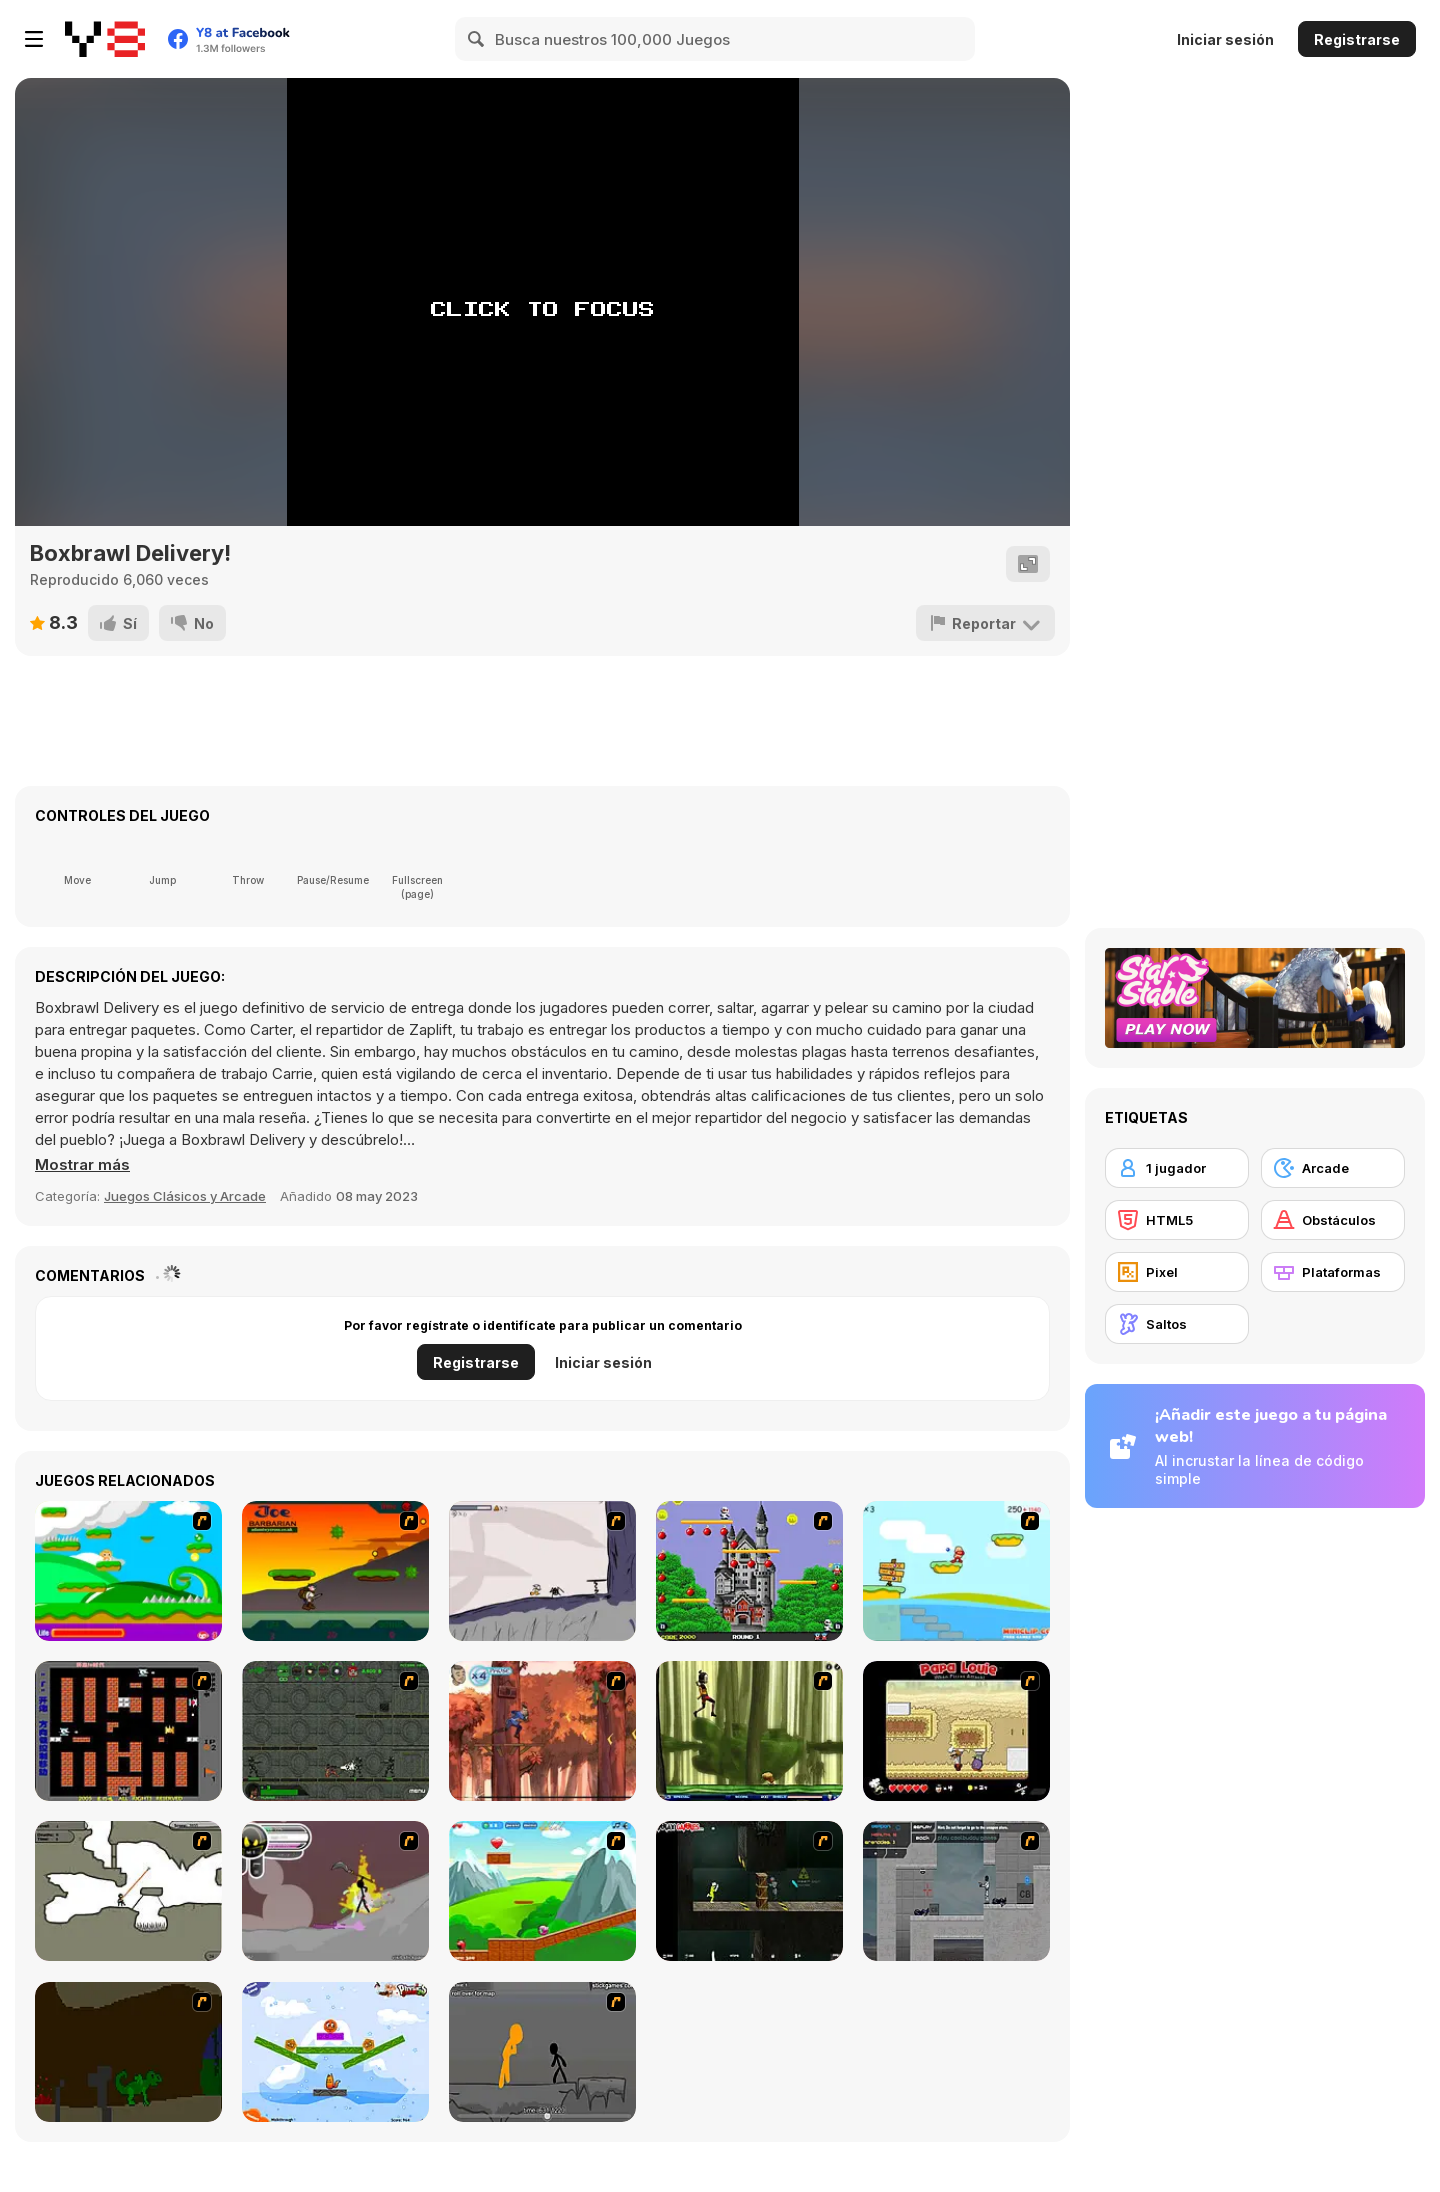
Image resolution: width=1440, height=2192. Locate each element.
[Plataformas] (1333, 1272)
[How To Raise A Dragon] (128, 2052)
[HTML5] (1177, 1220)
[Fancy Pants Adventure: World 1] (542, 1571)
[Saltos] (1177, 1324)
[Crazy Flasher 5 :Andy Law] (749, 1891)
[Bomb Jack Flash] (749, 1571)
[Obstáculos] (1333, 1220)
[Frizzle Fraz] (542, 1891)
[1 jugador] (1177, 1168)
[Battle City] (128, 1731)
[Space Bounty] (335, 1731)
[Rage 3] (335, 1891)
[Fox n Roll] (335, 2052)
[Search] (477, 39)
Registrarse (1357, 39)
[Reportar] (985, 623)
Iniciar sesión (1225, 39)
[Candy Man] (128, 1571)
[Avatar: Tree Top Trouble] (542, 1731)
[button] (82, 1165)
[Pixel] (1177, 1272)
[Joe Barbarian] (335, 1571)
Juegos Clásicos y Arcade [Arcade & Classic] (185, 1196)
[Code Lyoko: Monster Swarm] (749, 1731)
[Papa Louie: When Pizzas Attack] (956, 1731)
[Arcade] (1333, 1168)
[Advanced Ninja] (128, 1891)
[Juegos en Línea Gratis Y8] (105, 39)
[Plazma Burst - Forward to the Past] (956, 1891)
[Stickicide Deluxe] (542, 2052)
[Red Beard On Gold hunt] (956, 1571)
